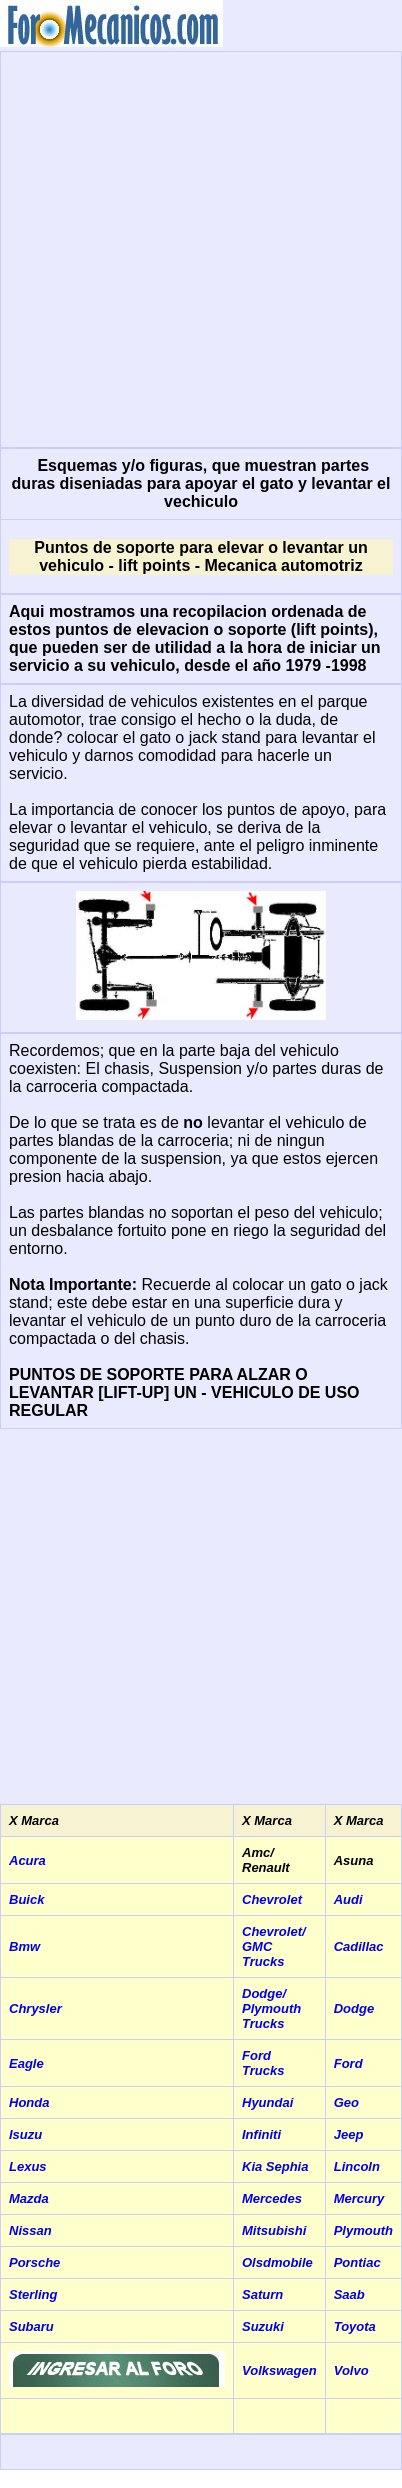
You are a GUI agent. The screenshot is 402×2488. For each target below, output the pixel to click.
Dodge (354, 2008)
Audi (348, 1899)
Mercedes (272, 2198)
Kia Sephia (275, 2166)
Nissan (30, 2230)
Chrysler (35, 2008)
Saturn (262, 2294)
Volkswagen (279, 2370)
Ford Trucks (263, 2063)
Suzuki (263, 2326)
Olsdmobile (277, 2262)
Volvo (351, 2370)
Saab (349, 2294)
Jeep (349, 2134)
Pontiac (357, 2262)
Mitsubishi (274, 2230)
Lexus (28, 2166)
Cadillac (359, 1946)
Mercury (359, 2198)
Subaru (31, 2326)
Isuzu (25, 2134)
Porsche (34, 2262)
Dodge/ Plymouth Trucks (271, 2008)
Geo (346, 2102)
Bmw (24, 1946)
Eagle (26, 2063)
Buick (26, 1899)
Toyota (355, 2326)
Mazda (29, 2198)
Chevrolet (272, 1899)
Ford (348, 2063)
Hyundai (267, 2102)
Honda (29, 2102)
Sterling (33, 2294)
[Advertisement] (187, 247)
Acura (27, 1860)
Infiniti (261, 2134)
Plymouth (363, 2230)
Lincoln (357, 2166)
